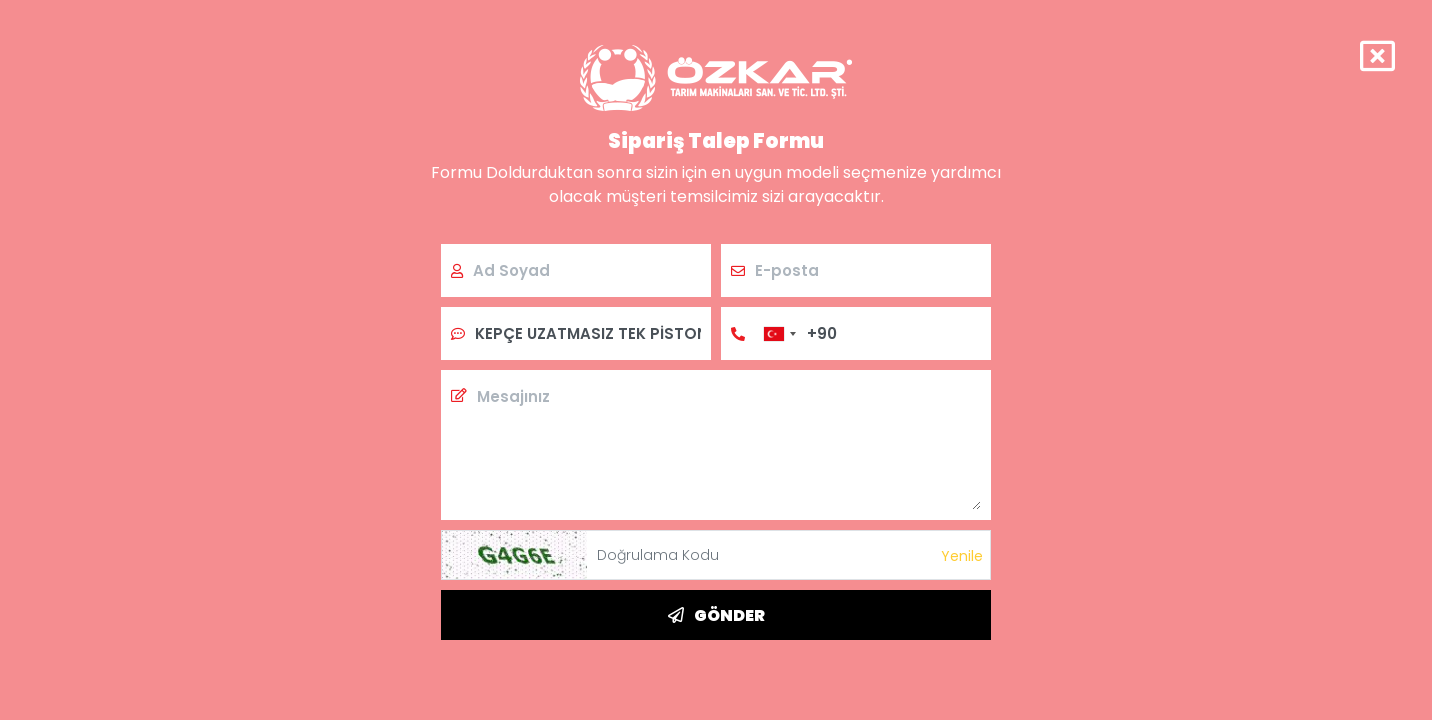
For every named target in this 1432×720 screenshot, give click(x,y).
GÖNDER (716, 615)
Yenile (962, 556)
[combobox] (779, 333)
